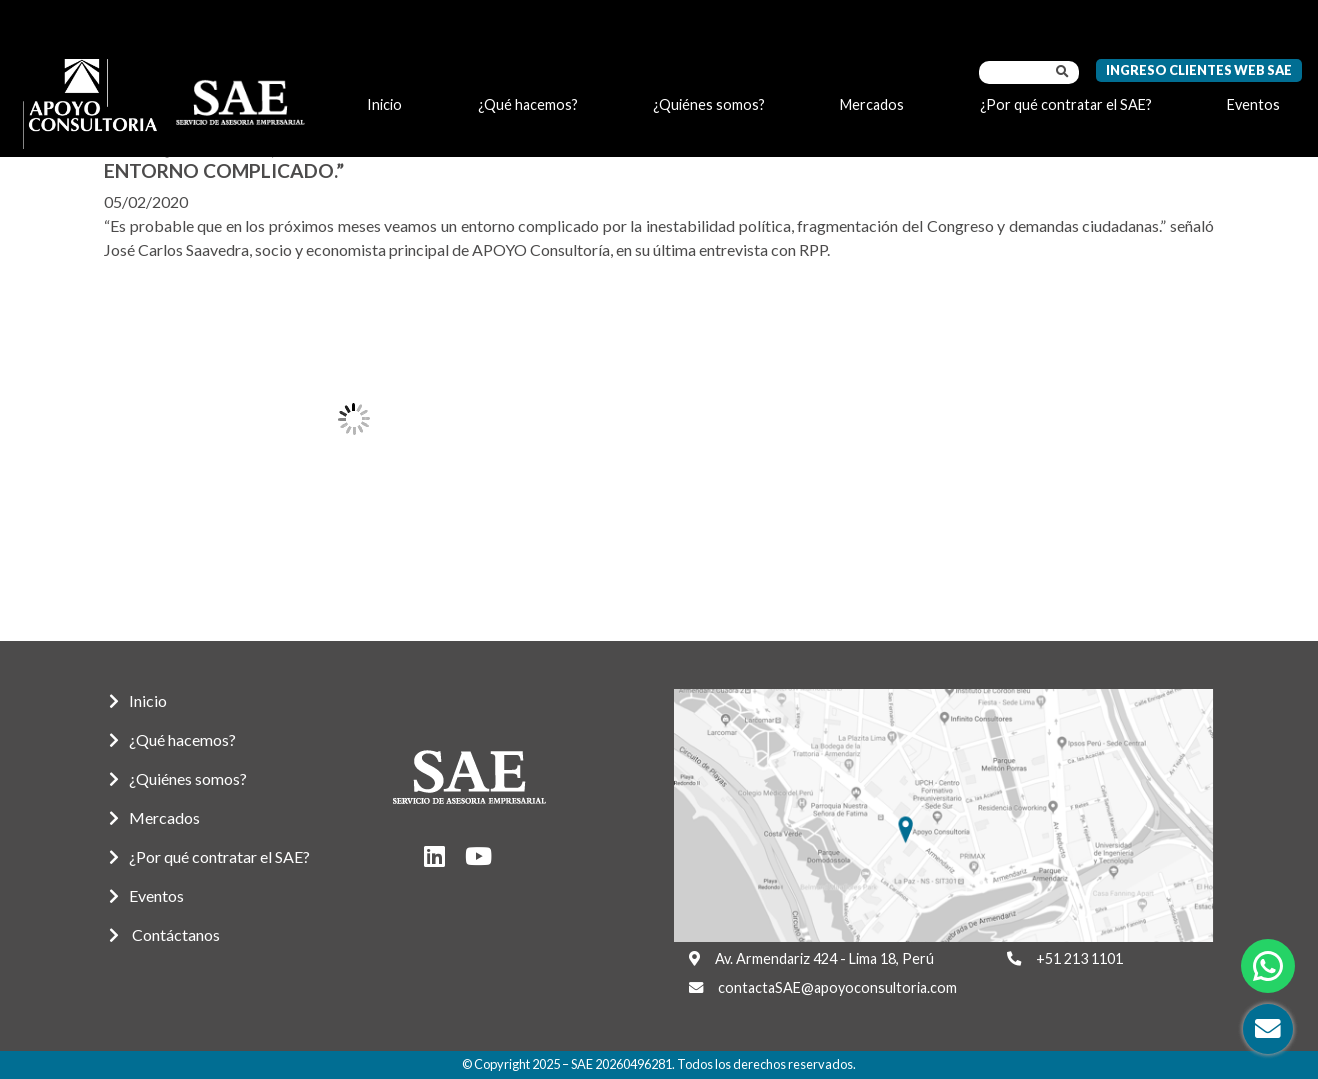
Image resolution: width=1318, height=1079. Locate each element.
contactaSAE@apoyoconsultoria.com (837, 987)
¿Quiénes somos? (709, 104)
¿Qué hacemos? (528, 104)
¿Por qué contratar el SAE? (1066, 104)
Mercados (872, 104)
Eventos (1253, 104)
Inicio (384, 104)
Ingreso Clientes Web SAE (1199, 70)
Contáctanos (164, 934)
